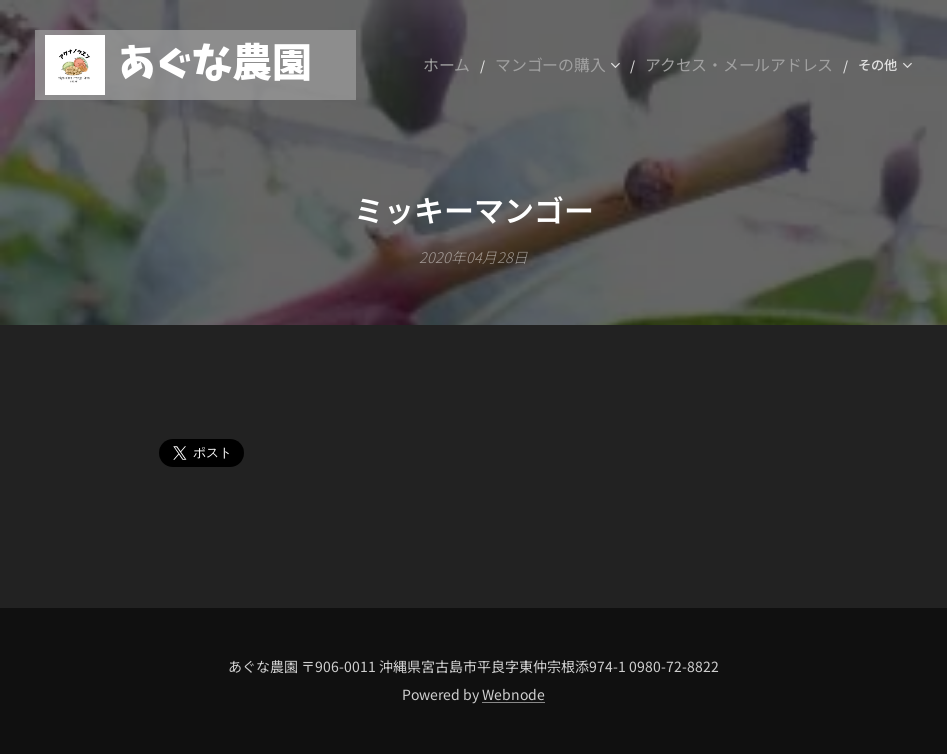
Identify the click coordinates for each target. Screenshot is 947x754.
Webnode (513, 694)
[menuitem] (507, 65)
